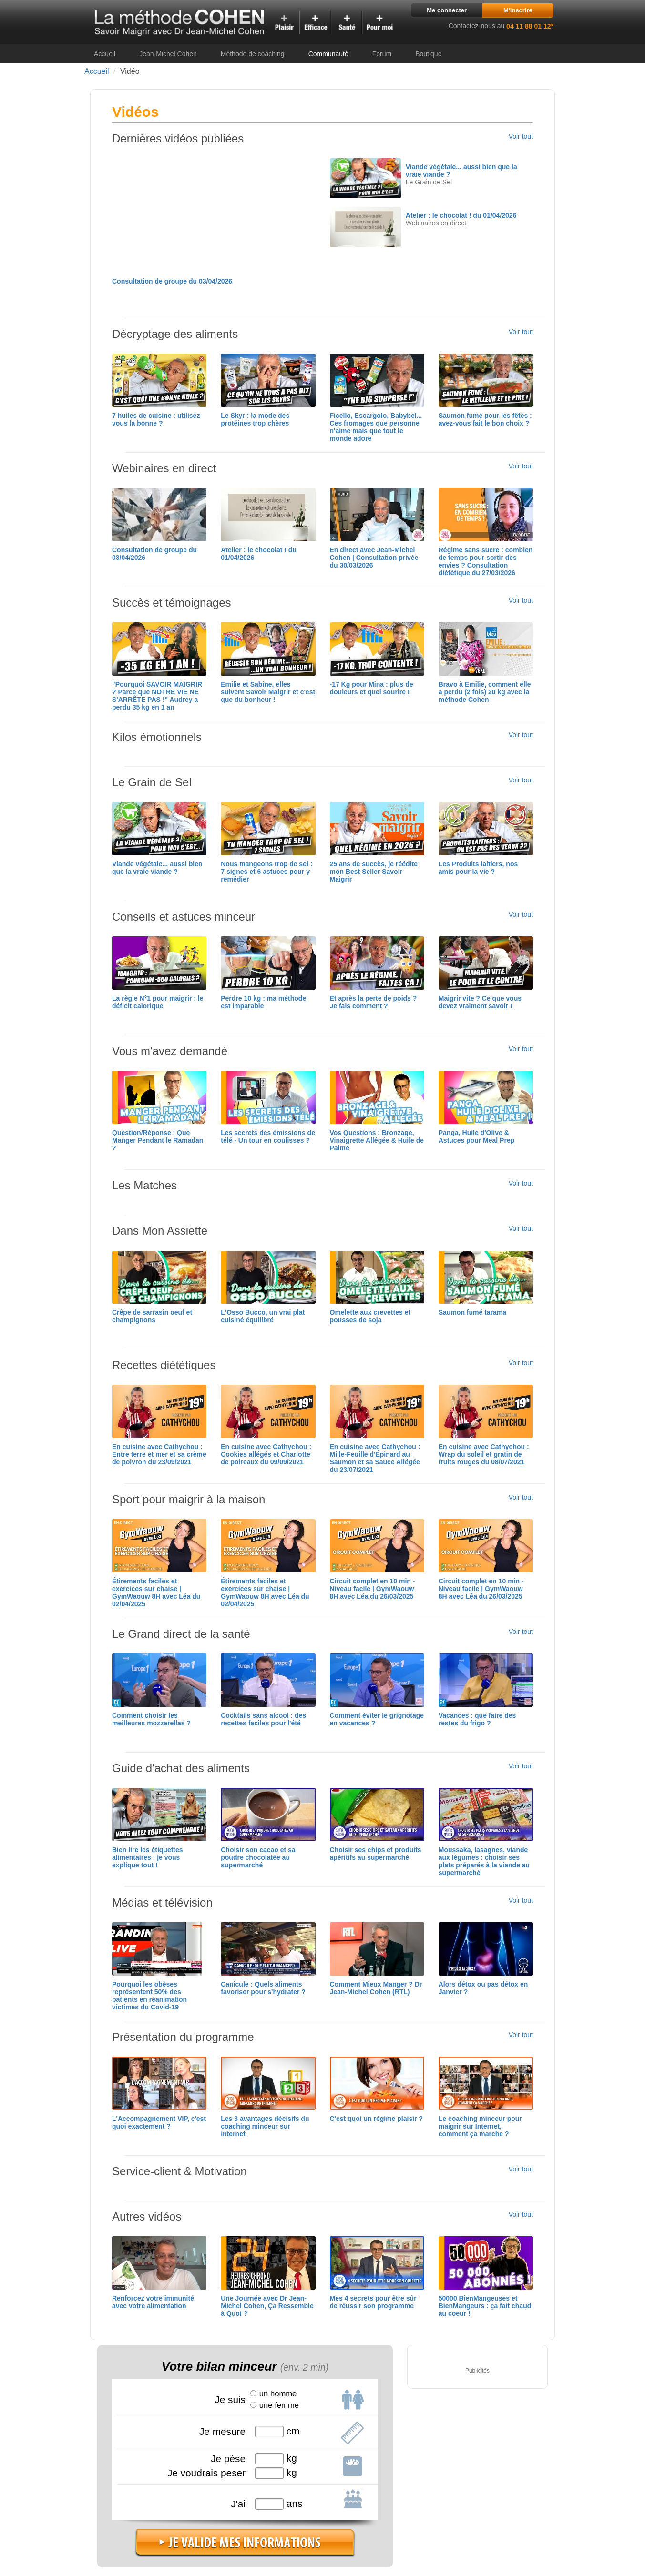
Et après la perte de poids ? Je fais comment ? (373, 1002)
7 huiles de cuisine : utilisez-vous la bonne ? (157, 419)
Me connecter (447, 10)
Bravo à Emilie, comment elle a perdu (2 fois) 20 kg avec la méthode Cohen (485, 691)
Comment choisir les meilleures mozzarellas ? (151, 1719)
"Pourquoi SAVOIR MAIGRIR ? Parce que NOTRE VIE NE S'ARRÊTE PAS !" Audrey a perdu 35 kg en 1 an (157, 695)
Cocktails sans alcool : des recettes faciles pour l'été (263, 1719)
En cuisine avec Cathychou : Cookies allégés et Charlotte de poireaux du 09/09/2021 (266, 1454)
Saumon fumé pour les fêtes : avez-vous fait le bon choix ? (485, 419)
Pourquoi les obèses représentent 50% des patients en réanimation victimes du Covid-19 (149, 1995)
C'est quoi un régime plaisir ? (376, 2118)
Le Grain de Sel (429, 182)
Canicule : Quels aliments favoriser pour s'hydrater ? (263, 1988)
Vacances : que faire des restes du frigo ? (477, 1719)
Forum (381, 54)
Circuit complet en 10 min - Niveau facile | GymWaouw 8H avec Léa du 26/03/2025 (372, 1588)
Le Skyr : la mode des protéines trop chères (255, 419)
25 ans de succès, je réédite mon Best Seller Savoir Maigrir (374, 871)
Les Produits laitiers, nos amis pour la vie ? (478, 867)
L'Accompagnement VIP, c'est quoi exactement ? (159, 2122)
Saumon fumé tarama (472, 1312)
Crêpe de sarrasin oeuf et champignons (152, 1316)
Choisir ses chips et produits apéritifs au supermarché (375, 1853)
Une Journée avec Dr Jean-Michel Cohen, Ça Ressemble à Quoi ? (267, 2305)
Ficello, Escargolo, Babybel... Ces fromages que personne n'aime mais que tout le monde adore (376, 427)
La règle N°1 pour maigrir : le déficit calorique (158, 1002)
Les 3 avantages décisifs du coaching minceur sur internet (265, 2126)
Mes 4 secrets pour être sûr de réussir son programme (373, 2302)
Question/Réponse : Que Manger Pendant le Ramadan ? (157, 1140)
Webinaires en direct (436, 223)
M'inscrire (517, 10)
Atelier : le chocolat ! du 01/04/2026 (461, 215)
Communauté (328, 54)
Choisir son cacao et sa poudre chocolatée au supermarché (258, 1857)
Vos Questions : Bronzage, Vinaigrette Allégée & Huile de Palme (377, 1140)
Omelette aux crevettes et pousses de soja (370, 1316)
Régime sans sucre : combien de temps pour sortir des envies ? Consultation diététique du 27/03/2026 (486, 561)
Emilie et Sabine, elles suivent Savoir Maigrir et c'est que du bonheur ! (268, 691)
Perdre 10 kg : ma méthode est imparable (263, 1002)
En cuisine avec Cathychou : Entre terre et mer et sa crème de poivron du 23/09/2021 (159, 1454)
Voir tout (521, 136)
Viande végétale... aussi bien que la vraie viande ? (157, 867)
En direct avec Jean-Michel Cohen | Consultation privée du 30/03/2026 (374, 557)
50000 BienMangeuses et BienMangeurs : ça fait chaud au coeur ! (485, 2305)
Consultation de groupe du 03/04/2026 (172, 281)
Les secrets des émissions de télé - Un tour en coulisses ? (268, 1136)
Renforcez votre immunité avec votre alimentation (153, 2302)
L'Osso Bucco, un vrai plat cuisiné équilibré (263, 1316)
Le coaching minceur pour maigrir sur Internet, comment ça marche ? (480, 2126)
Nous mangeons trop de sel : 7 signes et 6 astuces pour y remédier (266, 871)
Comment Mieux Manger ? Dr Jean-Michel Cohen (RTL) (376, 1988)
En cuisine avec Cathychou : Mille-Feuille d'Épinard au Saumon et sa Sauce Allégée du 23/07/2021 (375, 1458)
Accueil (104, 54)
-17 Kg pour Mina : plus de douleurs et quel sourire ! (371, 688)
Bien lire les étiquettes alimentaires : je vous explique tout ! (147, 1857)
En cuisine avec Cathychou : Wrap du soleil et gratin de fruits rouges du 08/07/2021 (484, 1454)
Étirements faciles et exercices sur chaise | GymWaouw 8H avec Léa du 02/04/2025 (156, 1592)
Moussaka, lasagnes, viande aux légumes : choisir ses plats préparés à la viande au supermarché (484, 1861)
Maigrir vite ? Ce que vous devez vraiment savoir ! (480, 1002)
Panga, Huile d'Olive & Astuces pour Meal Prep (477, 1136)
